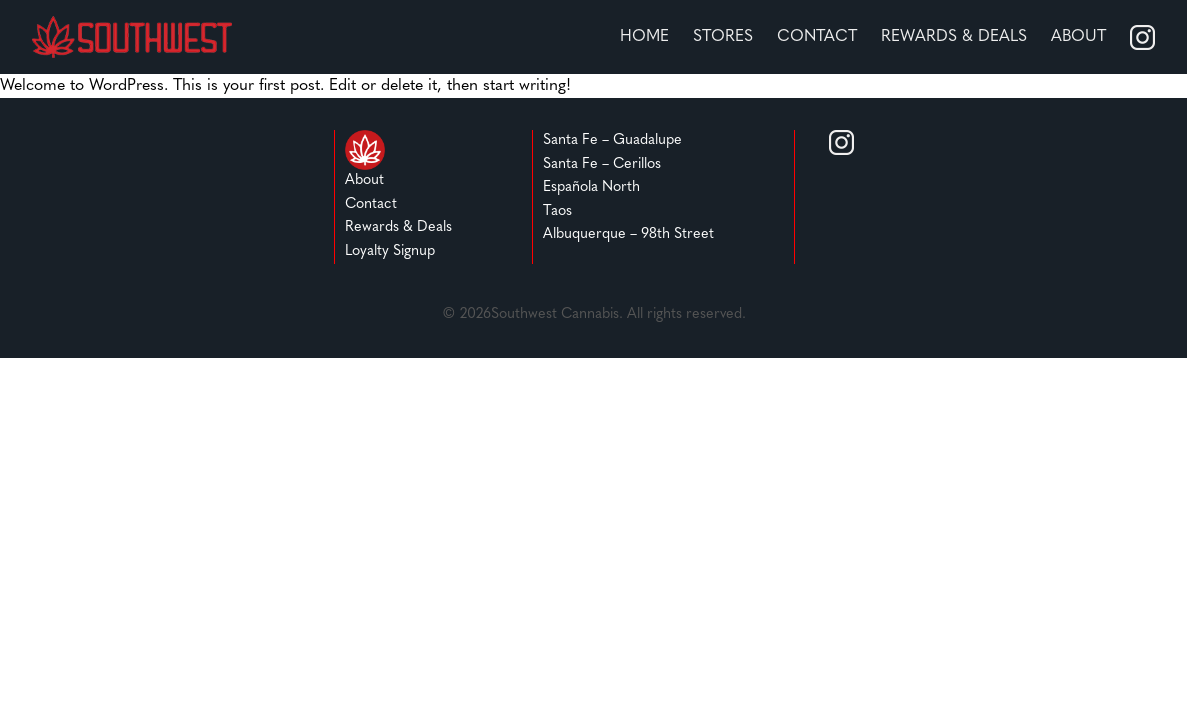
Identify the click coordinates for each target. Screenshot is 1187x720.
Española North (591, 187)
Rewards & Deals (398, 227)
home (644, 37)
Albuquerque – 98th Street (628, 234)
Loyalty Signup (390, 251)
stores (723, 37)
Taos (557, 211)
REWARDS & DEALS (954, 37)
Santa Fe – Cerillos (602, 164)
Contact (817, 37)
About (1078, 37)
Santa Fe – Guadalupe (612, 140)
